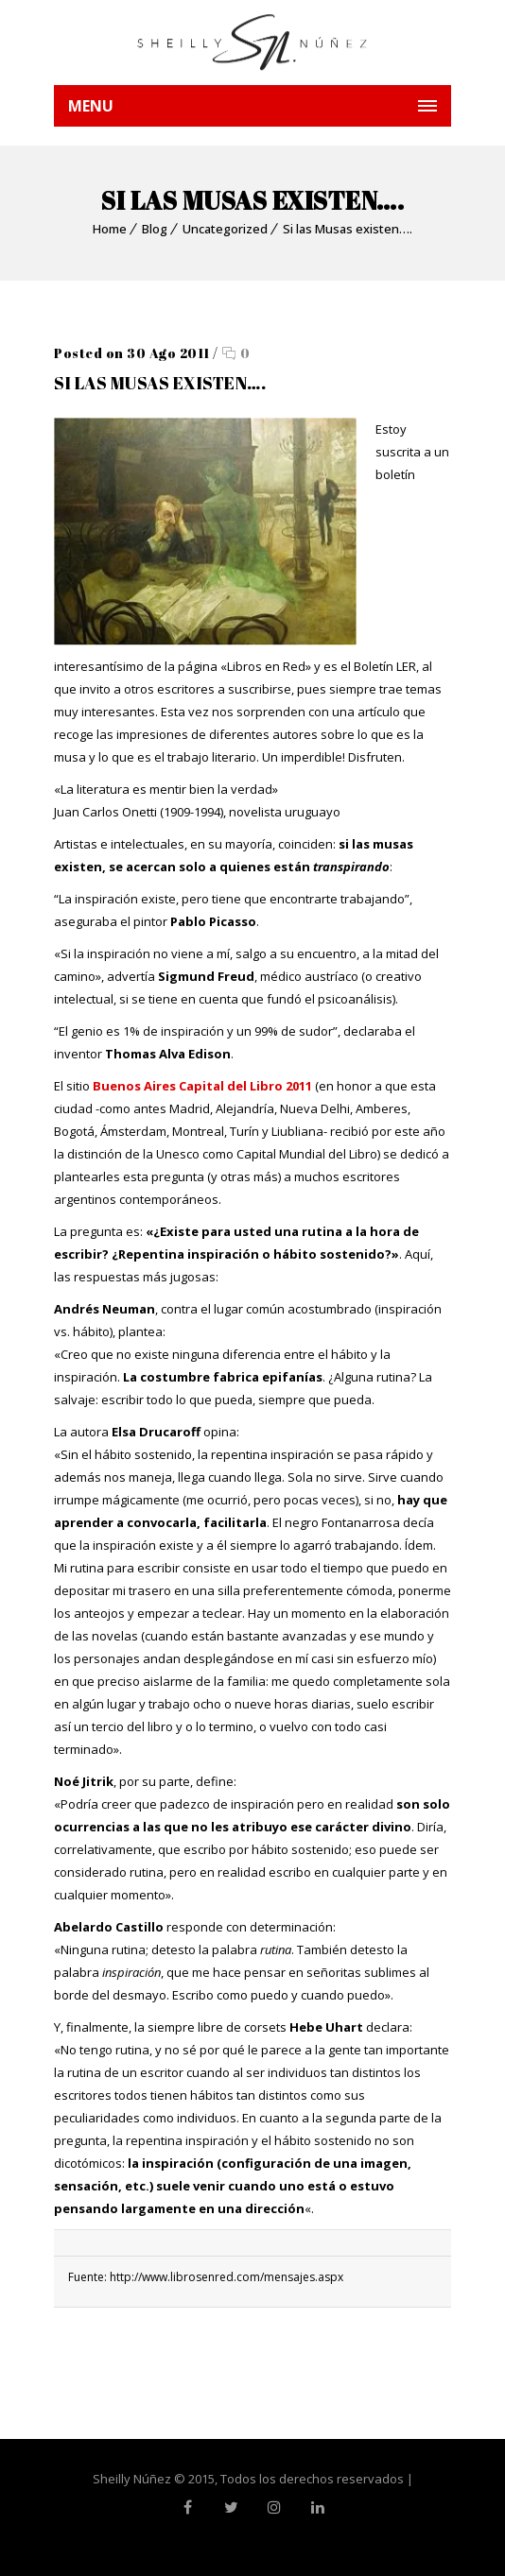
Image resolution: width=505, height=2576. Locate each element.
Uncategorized (225, 228)
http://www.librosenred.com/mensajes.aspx (226, 2277)
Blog (154, 228)
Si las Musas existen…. (347, 228)
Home (110, 228)
